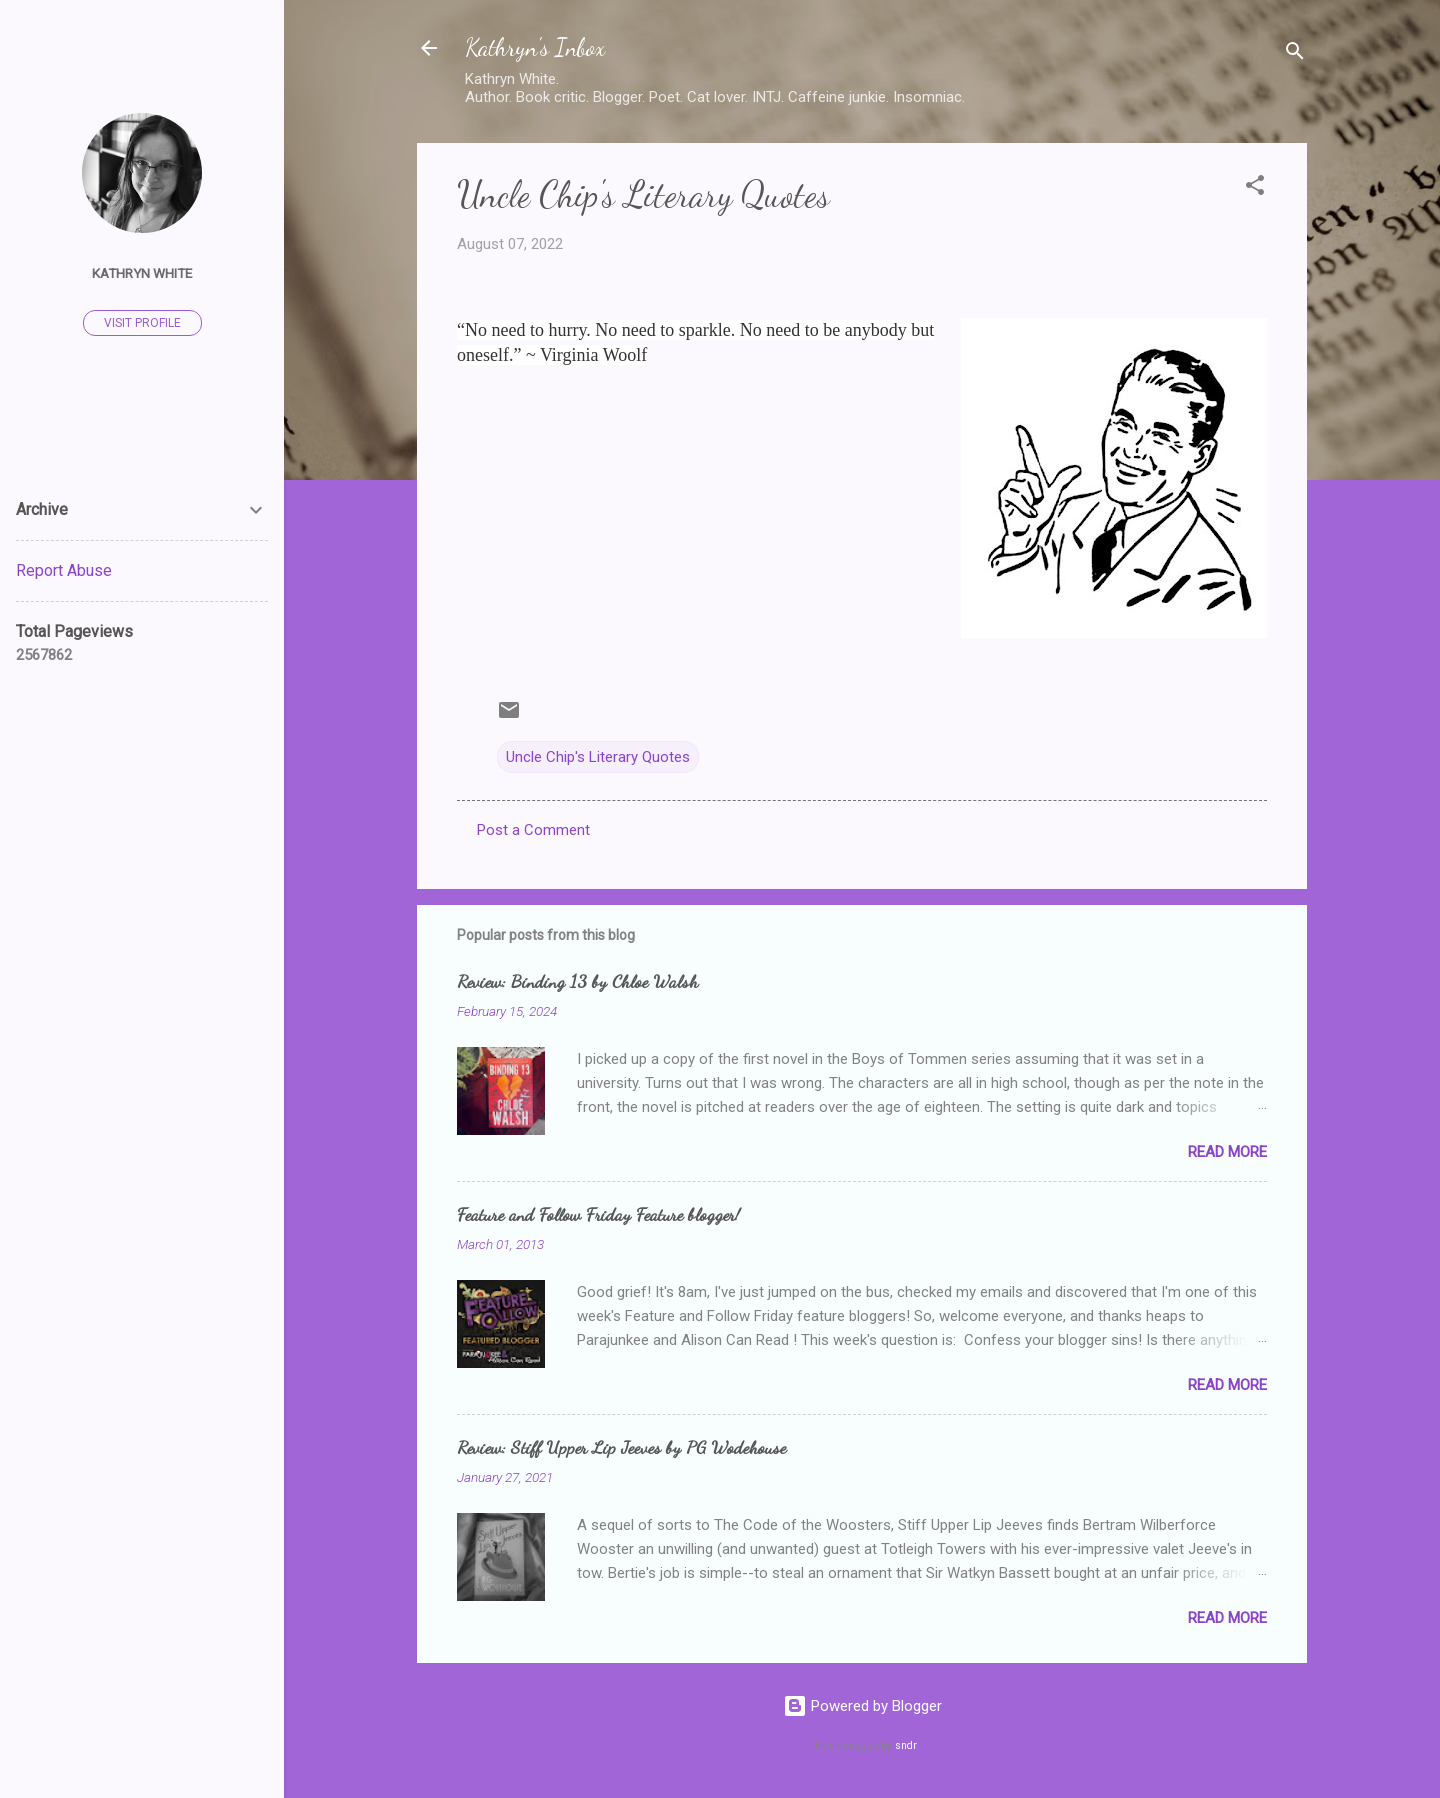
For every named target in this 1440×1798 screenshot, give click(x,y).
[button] (1255, 188)
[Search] (1295, 54)
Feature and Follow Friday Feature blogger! (598, 1214)
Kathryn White (142, 273)
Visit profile (142, 323)
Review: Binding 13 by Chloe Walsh (577, 981)
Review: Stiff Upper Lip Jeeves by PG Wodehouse (621, 1447)
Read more (1227, 1152)
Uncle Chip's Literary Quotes (598, 757)
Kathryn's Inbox (535, 47)
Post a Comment (533, 830)
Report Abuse (64, 570)
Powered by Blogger (862, 1706)
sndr (906, 1745)
